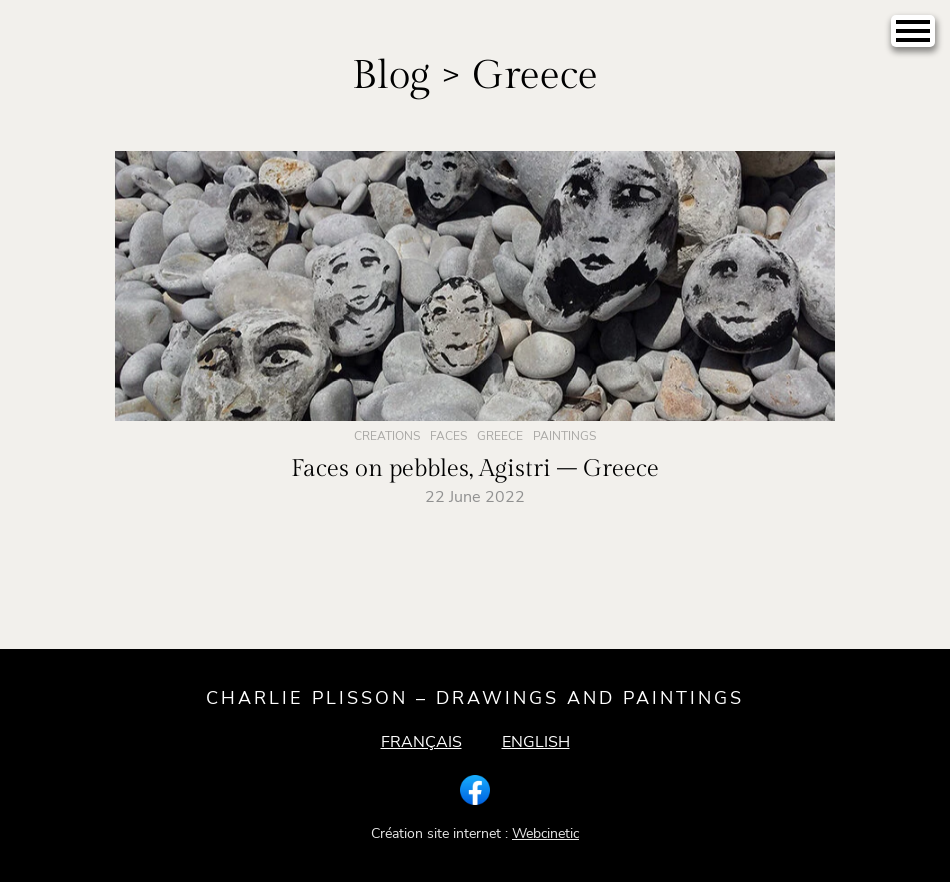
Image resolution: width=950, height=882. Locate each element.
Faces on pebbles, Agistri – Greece (475, 469)
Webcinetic (545, 833)
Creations (387, 436)
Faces (448, 436)
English (536, 742)
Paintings (564, 436)
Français (421, 742)
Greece (500, 436)
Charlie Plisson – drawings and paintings (475, 698)
